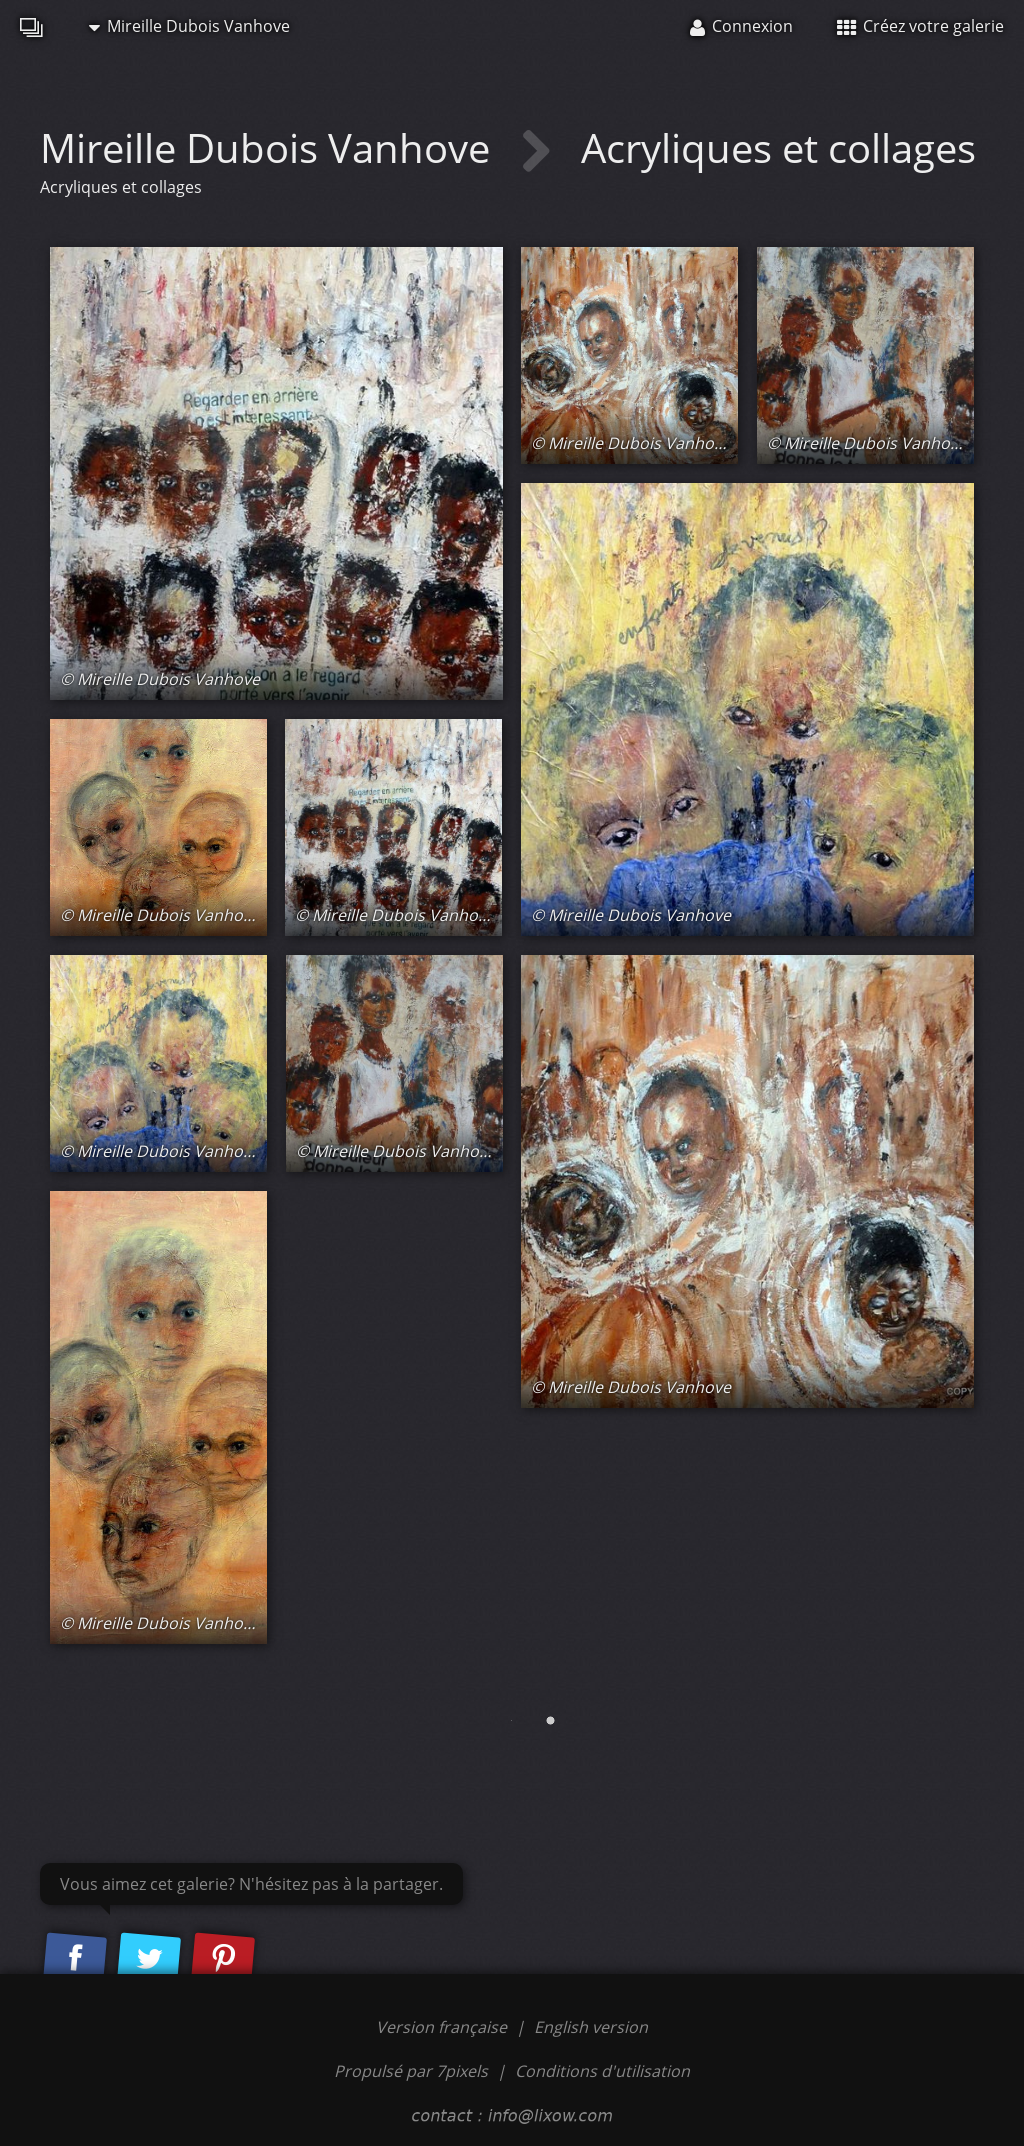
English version (591, 2027)
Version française (443, 2027)
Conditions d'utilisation (602, 2071)
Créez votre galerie (920, 26)
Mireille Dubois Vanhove (189, 26)
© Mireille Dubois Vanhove (160, 679)
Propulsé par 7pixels (411, 2071)
